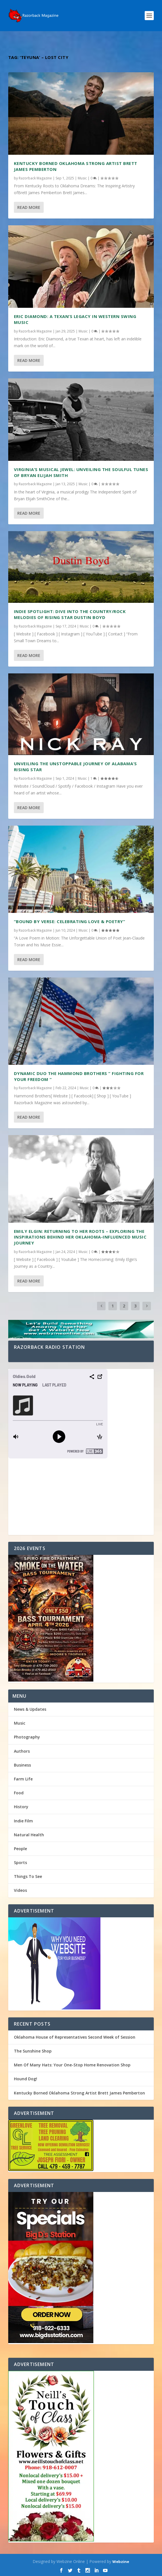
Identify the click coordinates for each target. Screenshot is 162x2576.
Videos (20, 1890)
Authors (22, 1751)
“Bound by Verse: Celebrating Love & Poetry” (69, 921)
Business (22, 1765)
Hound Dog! (25, 2078)
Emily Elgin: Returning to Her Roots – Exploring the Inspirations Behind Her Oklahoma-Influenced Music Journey (80, 1237)
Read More (28, 207)
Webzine (120, 2561)
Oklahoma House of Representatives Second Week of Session (74, 2037)
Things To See (28, 1876)
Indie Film (23, 1821)
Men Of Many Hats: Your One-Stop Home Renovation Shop (72, 2065)
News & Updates (30, 1709)
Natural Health (29, 1834)
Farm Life (23, 1779)
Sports (20, 1862)
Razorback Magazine (35, 178)
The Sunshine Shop (33, 2051)
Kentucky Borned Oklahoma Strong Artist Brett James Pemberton (79, 2093)
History (21, 1806)
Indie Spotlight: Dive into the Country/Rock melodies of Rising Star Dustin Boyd (70, 614)
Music (82, 178)
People (20, 1848)
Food (19, 1792)
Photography (27, 1737)
